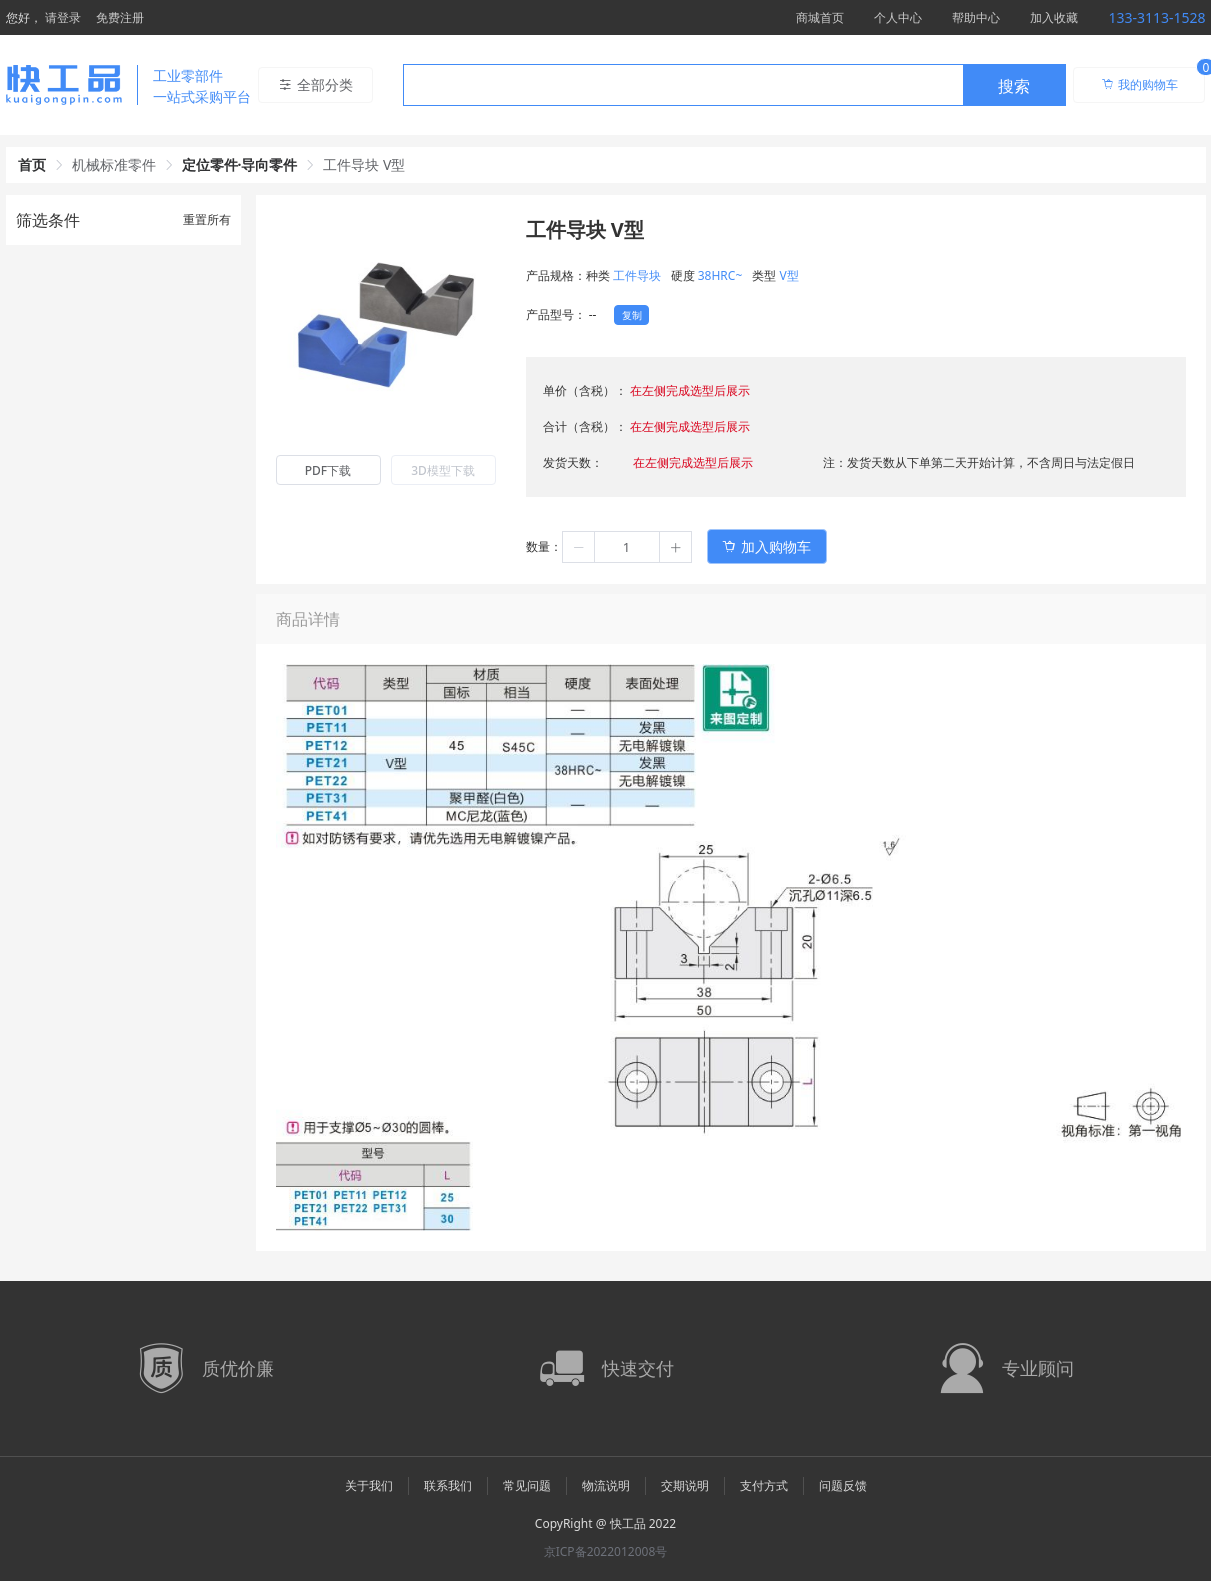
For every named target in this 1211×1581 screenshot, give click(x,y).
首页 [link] (32, 164)
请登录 (63, 17)
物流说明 (606, 1485)
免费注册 (120, 17)
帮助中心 (976, 17)
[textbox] (683, 86)
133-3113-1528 (1156, 17)
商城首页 (820, 17)
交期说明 (685, 1485)
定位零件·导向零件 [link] (240, 164)
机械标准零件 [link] (114, 164)
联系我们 (448, 1485)
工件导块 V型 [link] (364, 164)
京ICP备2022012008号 (606, 1551)
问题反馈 (843, 1485)
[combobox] (734, 85)
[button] (579, 547)
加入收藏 (1054, 17)
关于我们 (369, 1485)
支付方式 (764, 1485)
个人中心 (898, 17)
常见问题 (527, 1485)
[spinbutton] (627, 547)
